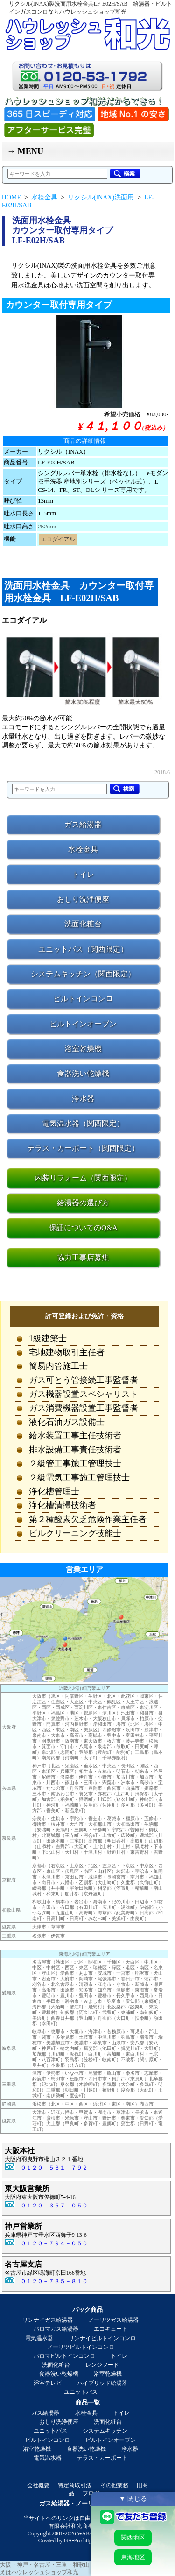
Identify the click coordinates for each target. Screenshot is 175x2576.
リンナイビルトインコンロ (102, 2338)
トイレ (119, 2356)
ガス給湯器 (45, 2413)
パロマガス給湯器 (56, 2329)
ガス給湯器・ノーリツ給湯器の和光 (87, 2503)
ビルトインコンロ (47, 2440)
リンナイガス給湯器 (47, 2320)
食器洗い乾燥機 (58, 2373)
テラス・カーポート (102, 2458)
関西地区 (133, 2537)
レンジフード (102, 2365)
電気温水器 (39, 2338)
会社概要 (38, 2485)
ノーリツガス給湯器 (113, 2320)
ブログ (91, 2493)
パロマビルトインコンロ (64, 2356)
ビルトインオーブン (110, 2440)
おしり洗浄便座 (58, 2422)
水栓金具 (86, 2413)
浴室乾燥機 (108, 2373)
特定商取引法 (74, 2485)
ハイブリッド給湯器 (102, 2383)
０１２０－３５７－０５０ (54, 2205)
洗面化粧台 (56, 2365)
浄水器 (129, 2449)
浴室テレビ (48, 2383)
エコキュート (110, 2329)
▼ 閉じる (133, 2498)
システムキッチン (105, 2430)
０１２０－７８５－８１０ (54, 2281)
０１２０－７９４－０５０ (54, 2243)
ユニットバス (81, 2392)
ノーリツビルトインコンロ (80, 2347)
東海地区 (133, 2557)
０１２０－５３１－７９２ (54, 2167)
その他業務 (114, 2485)
